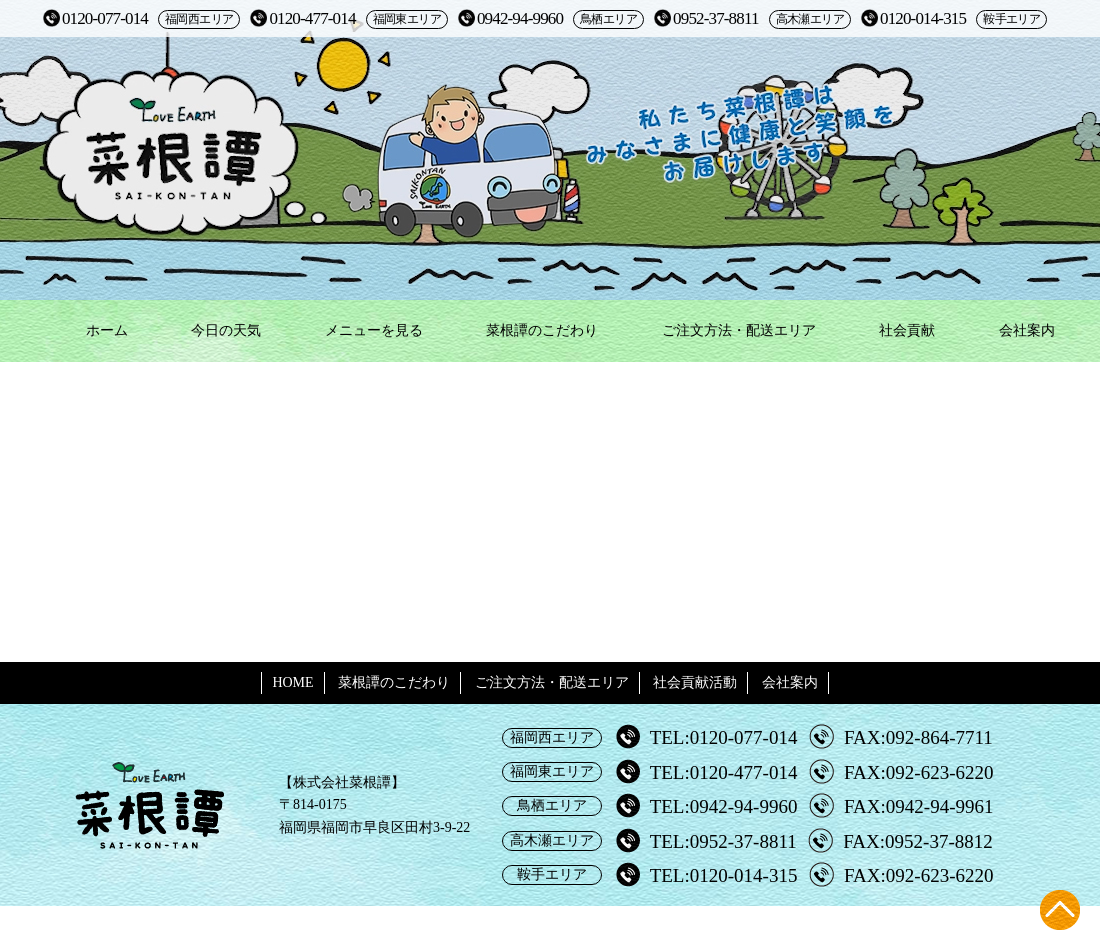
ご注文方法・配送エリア (739, 330)
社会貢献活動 (695, 682)
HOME (292, 682)
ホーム (107, 330)
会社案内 (1027, 330)
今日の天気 (226, 330)
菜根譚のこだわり (542, 330)
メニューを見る (374, 330)
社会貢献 (907, 330)
